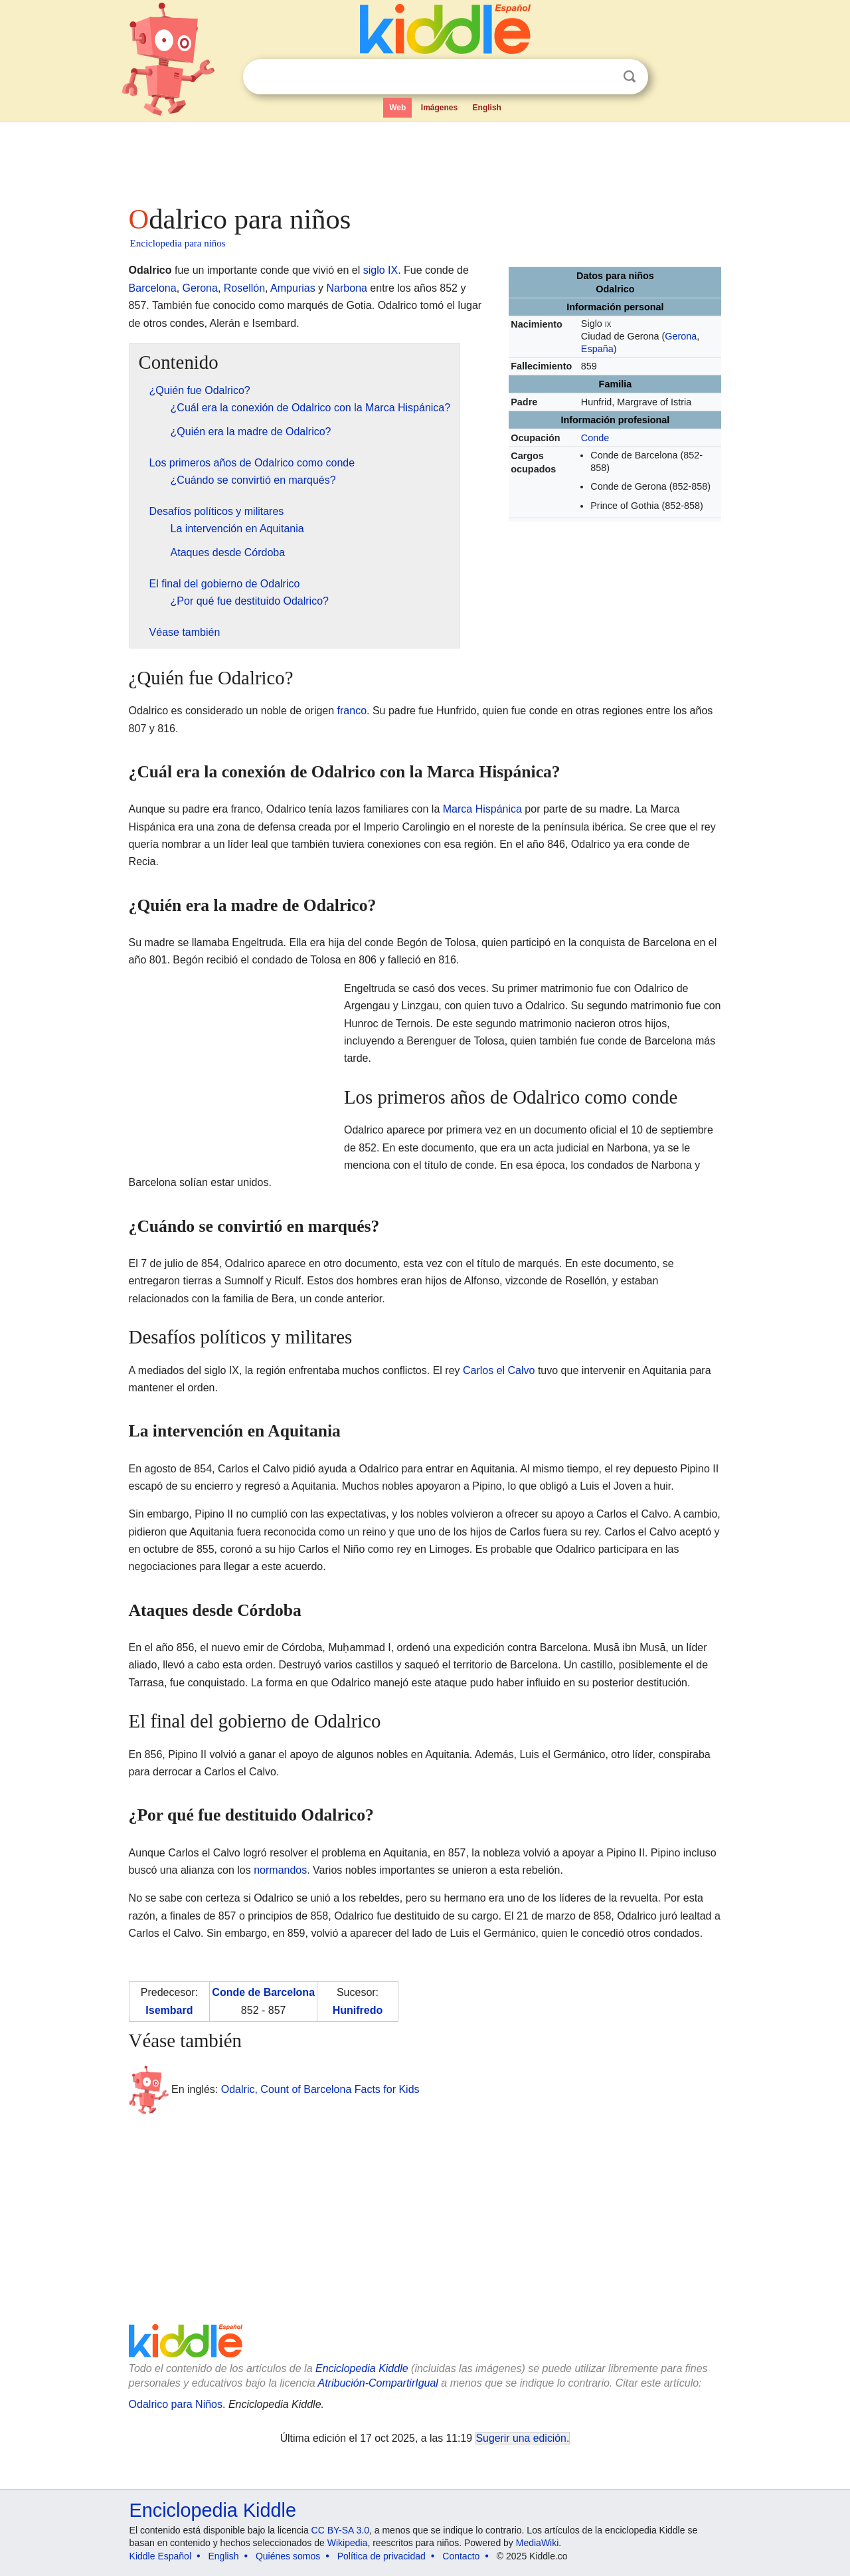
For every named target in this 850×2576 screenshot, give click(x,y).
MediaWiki (537, 2542)
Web (397, 107)
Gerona (681, 336)
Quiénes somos (288, 2556)
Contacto (460, 2556)
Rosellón (244, 288)
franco (352, 710)
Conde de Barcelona (263, 1992)
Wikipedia (347, 2542)
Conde (595, 438)
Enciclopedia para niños (178, 243)
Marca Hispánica (482, 809)
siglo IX (380, 270)
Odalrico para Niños (175, 2404)
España (597, 349)
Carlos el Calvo (499, 1370)
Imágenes (439, 107)
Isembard (169, 2010)
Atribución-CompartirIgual (378, 2383)
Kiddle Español (160, 2556)
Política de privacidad (381, 2556)
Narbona (347, 288)
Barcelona (153, 288)
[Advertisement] (424, 159)
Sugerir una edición (521, 2438)
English (487, 107)
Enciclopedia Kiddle (361, 2368)
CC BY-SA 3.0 (340, 2530)
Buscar (629, 77)
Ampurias (292, 288)
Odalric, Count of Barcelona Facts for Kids (320, 2088)
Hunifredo (358, 2010)
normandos (280, 1870)
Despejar (602, 77)
